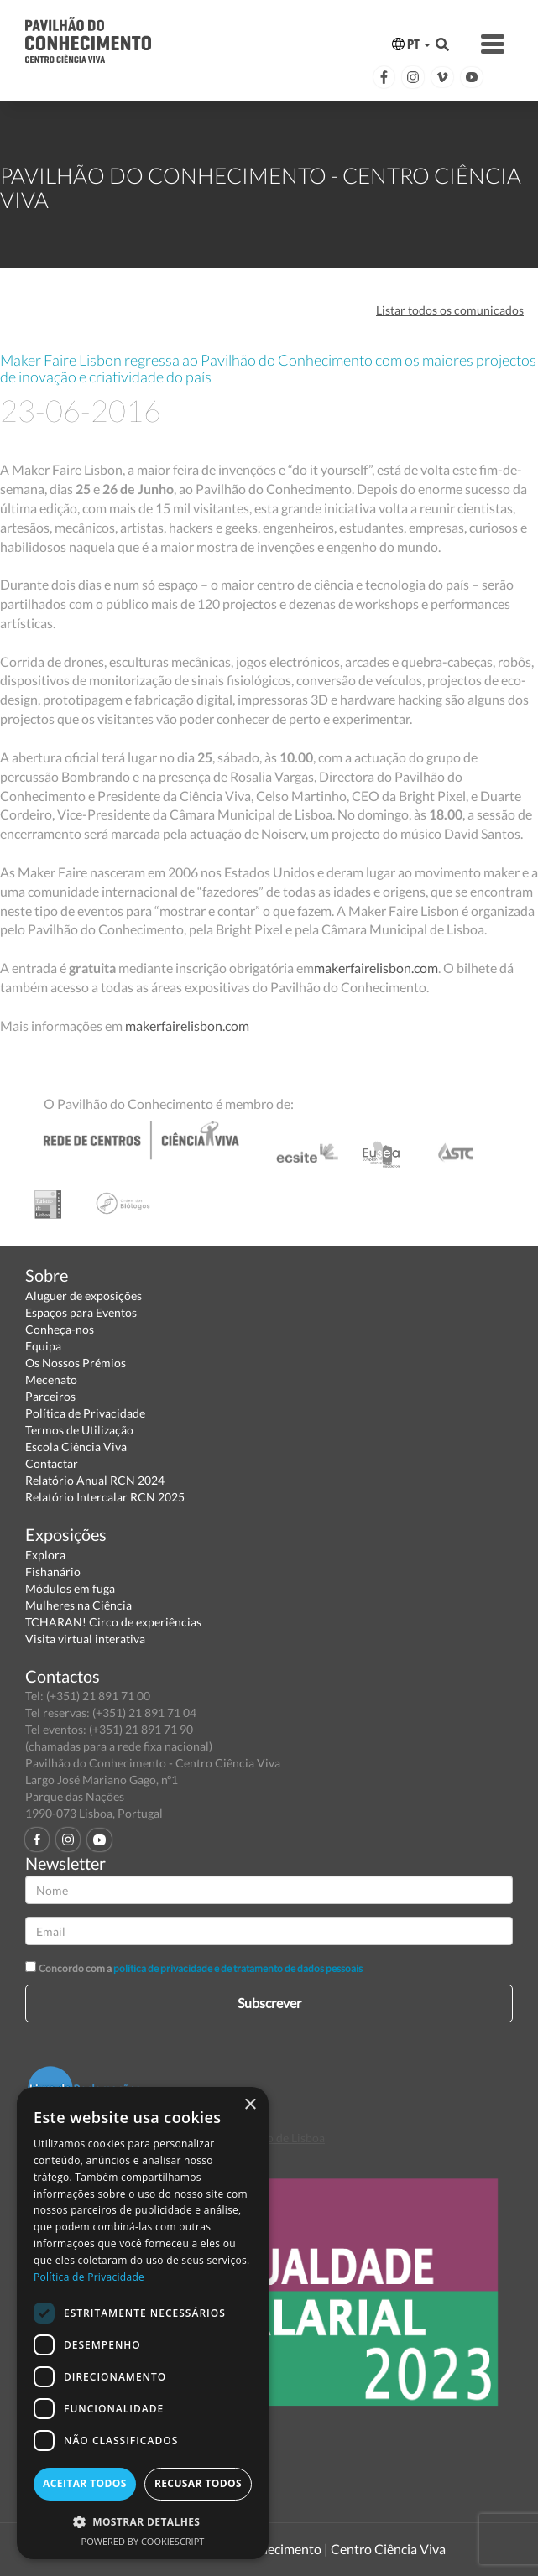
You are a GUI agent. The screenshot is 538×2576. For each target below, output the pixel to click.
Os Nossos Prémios (75, 1363)
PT (411, 44)
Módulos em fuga (70, 1588)
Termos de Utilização (79, 1430)
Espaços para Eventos (81, 1312)
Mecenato (51, 1379)
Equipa (43, 1346)
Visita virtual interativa (85, 1638)
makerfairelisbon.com (376, 968)
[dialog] (143, 2323)
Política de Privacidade (85, 1413)
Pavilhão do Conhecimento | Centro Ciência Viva (305, 2549)
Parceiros (50, 1396)
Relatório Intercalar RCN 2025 (105, 1497)
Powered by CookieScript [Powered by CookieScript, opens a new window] (143, 2541)
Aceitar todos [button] (85, 2483)
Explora (45, 1555)
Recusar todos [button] (198, 2483)
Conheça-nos (59, 1329)
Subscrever (269, 2003)
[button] (143, 2521)
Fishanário (53, 1571)
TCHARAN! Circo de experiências (113, 1622)
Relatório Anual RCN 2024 (95, 1480)
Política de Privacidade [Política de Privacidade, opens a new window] (89, 2277)
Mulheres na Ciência (78, 1605)
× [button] (249, 2105)
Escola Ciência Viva (76, 1446)
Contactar (51, 1463)
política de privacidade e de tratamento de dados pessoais (238, 1968)
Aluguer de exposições (83, 1295)
